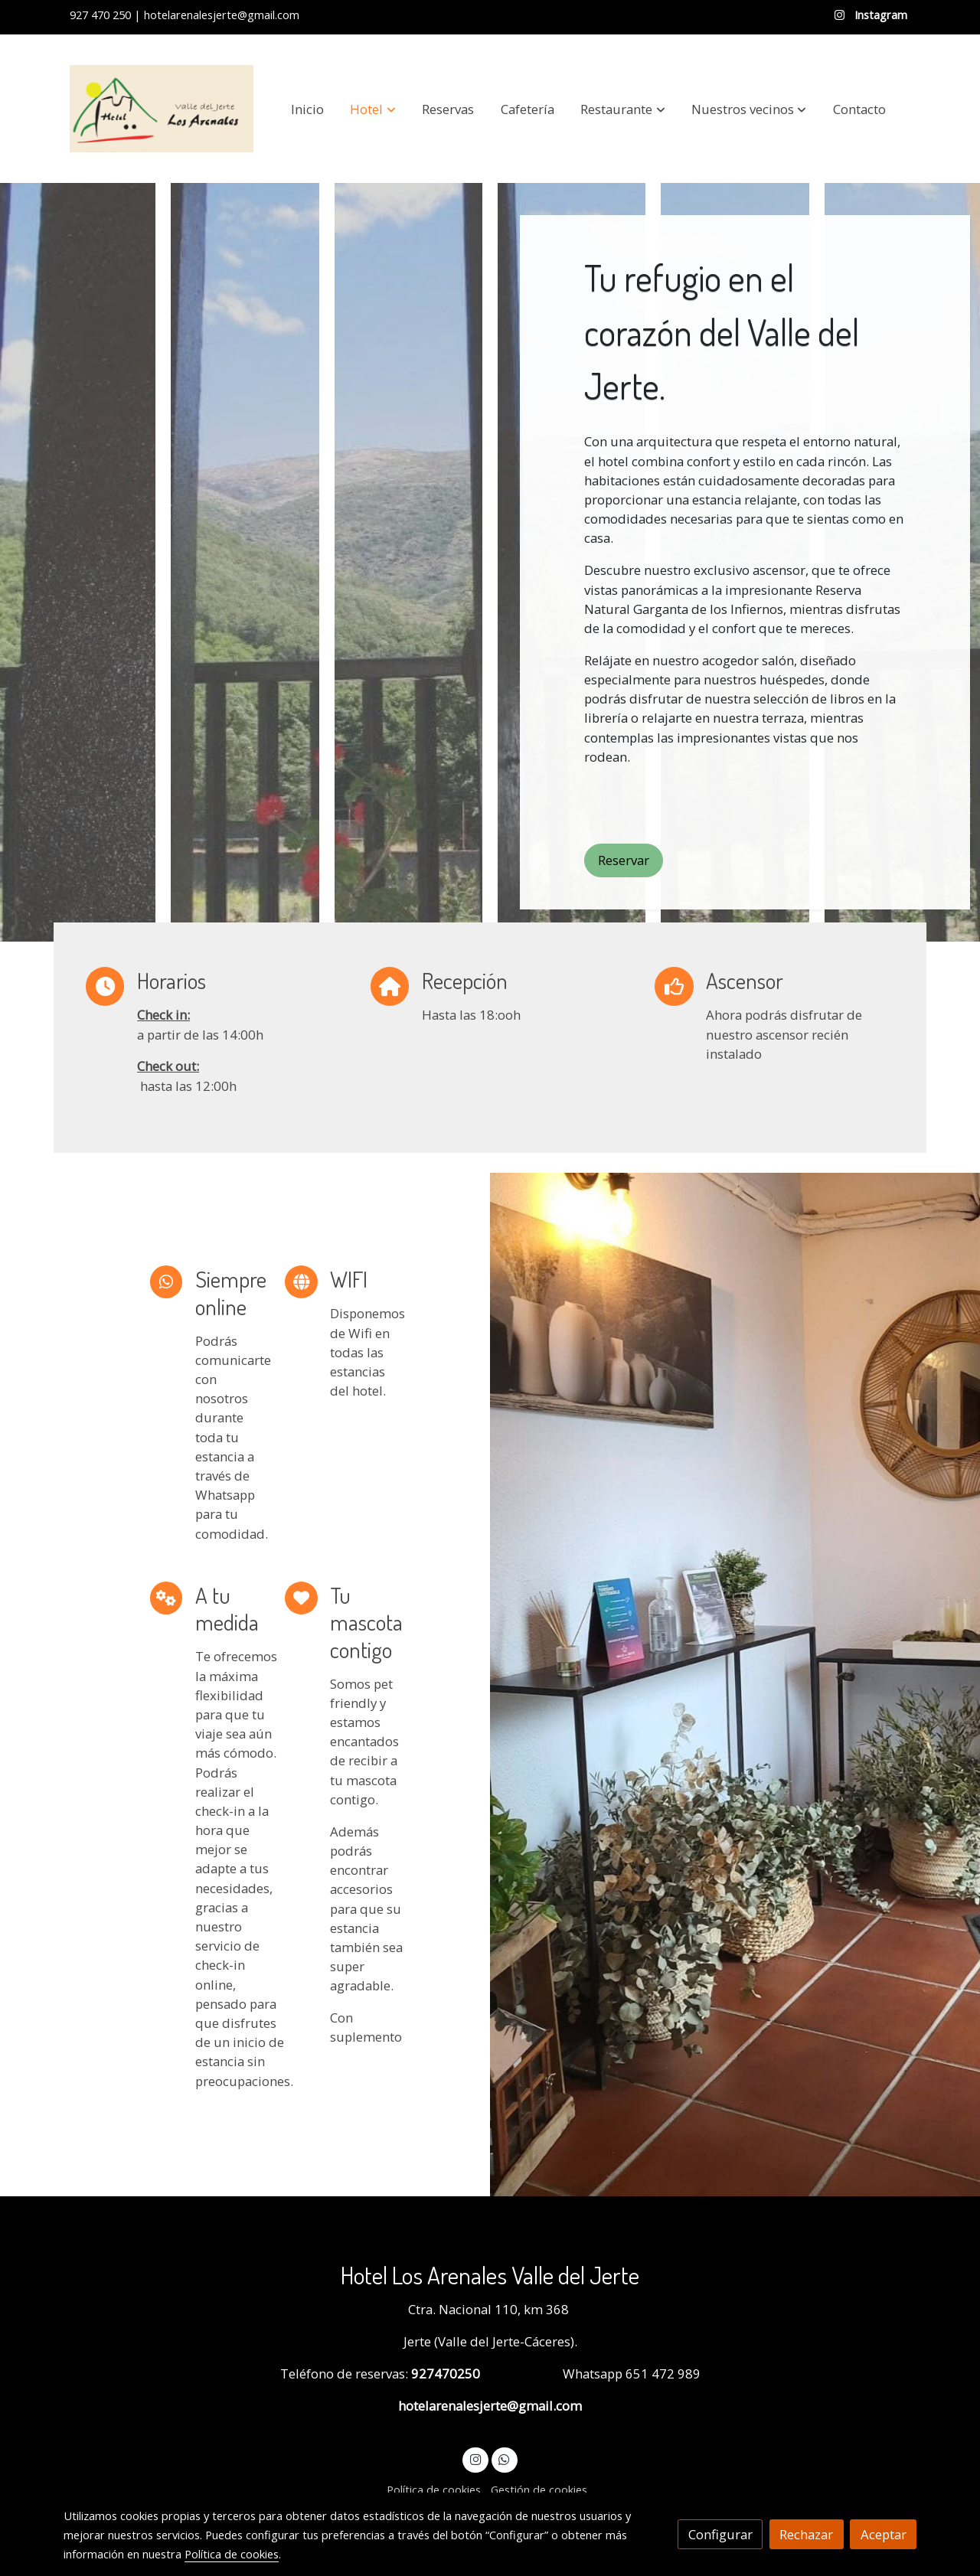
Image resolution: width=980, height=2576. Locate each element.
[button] (373, 108)
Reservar (623, 860)
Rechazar (806, 2534)
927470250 (444, 2373)
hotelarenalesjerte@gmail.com (490, 2405)
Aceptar (883, 2534)
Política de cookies (434, 2489)
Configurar (720, 2534)
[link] (161, 108)
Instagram (879, 14)
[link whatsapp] (504, 2458)
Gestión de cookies (539, 2489)
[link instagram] (475, 2458)
